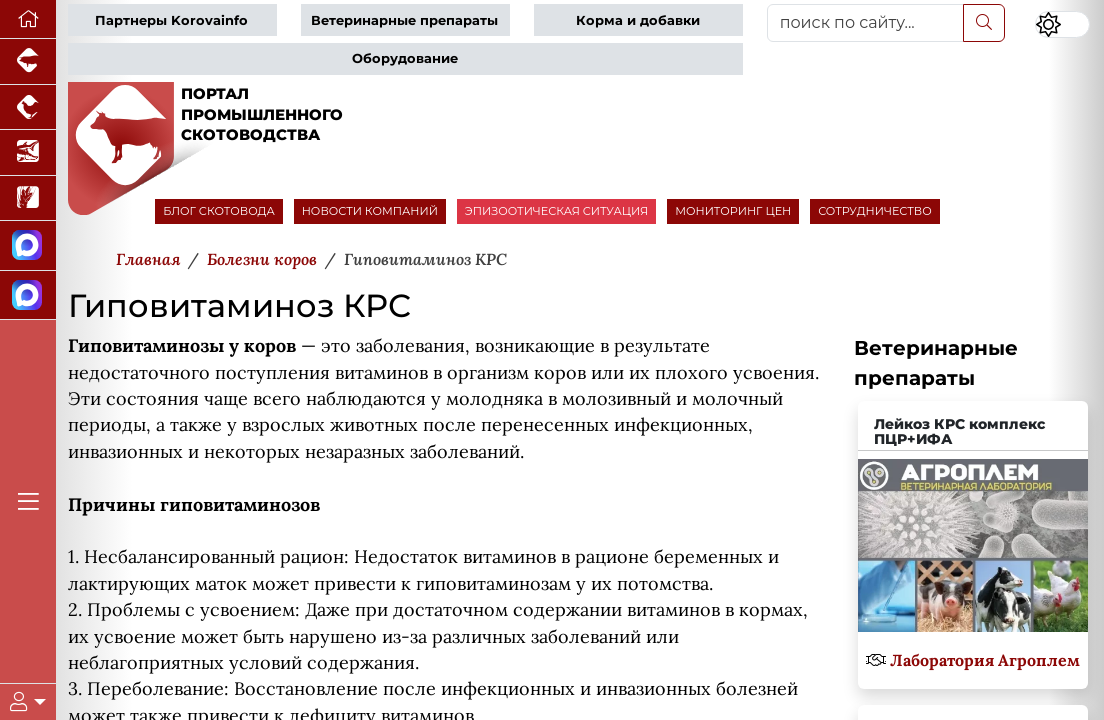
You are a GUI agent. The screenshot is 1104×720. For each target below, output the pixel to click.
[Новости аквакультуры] (28, 153)
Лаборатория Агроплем (985, 660)
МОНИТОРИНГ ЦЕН (733, 211)
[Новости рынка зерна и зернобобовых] (28, 199)
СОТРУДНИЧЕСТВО (875, 211)
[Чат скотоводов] (28, 296)
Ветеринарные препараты (404, 20)
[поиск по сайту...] (865, 23)
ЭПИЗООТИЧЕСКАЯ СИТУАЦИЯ (556, 211)
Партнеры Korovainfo (171, 20)
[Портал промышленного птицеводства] (28, 108)
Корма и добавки (638, 20)
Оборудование (405, 58)
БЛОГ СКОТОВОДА (218, 211)
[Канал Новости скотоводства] (28, 246)
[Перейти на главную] (28, 19)
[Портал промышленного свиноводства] (28, 62)
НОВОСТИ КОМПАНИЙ (370, 211)
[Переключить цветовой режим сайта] (1062, 24)
